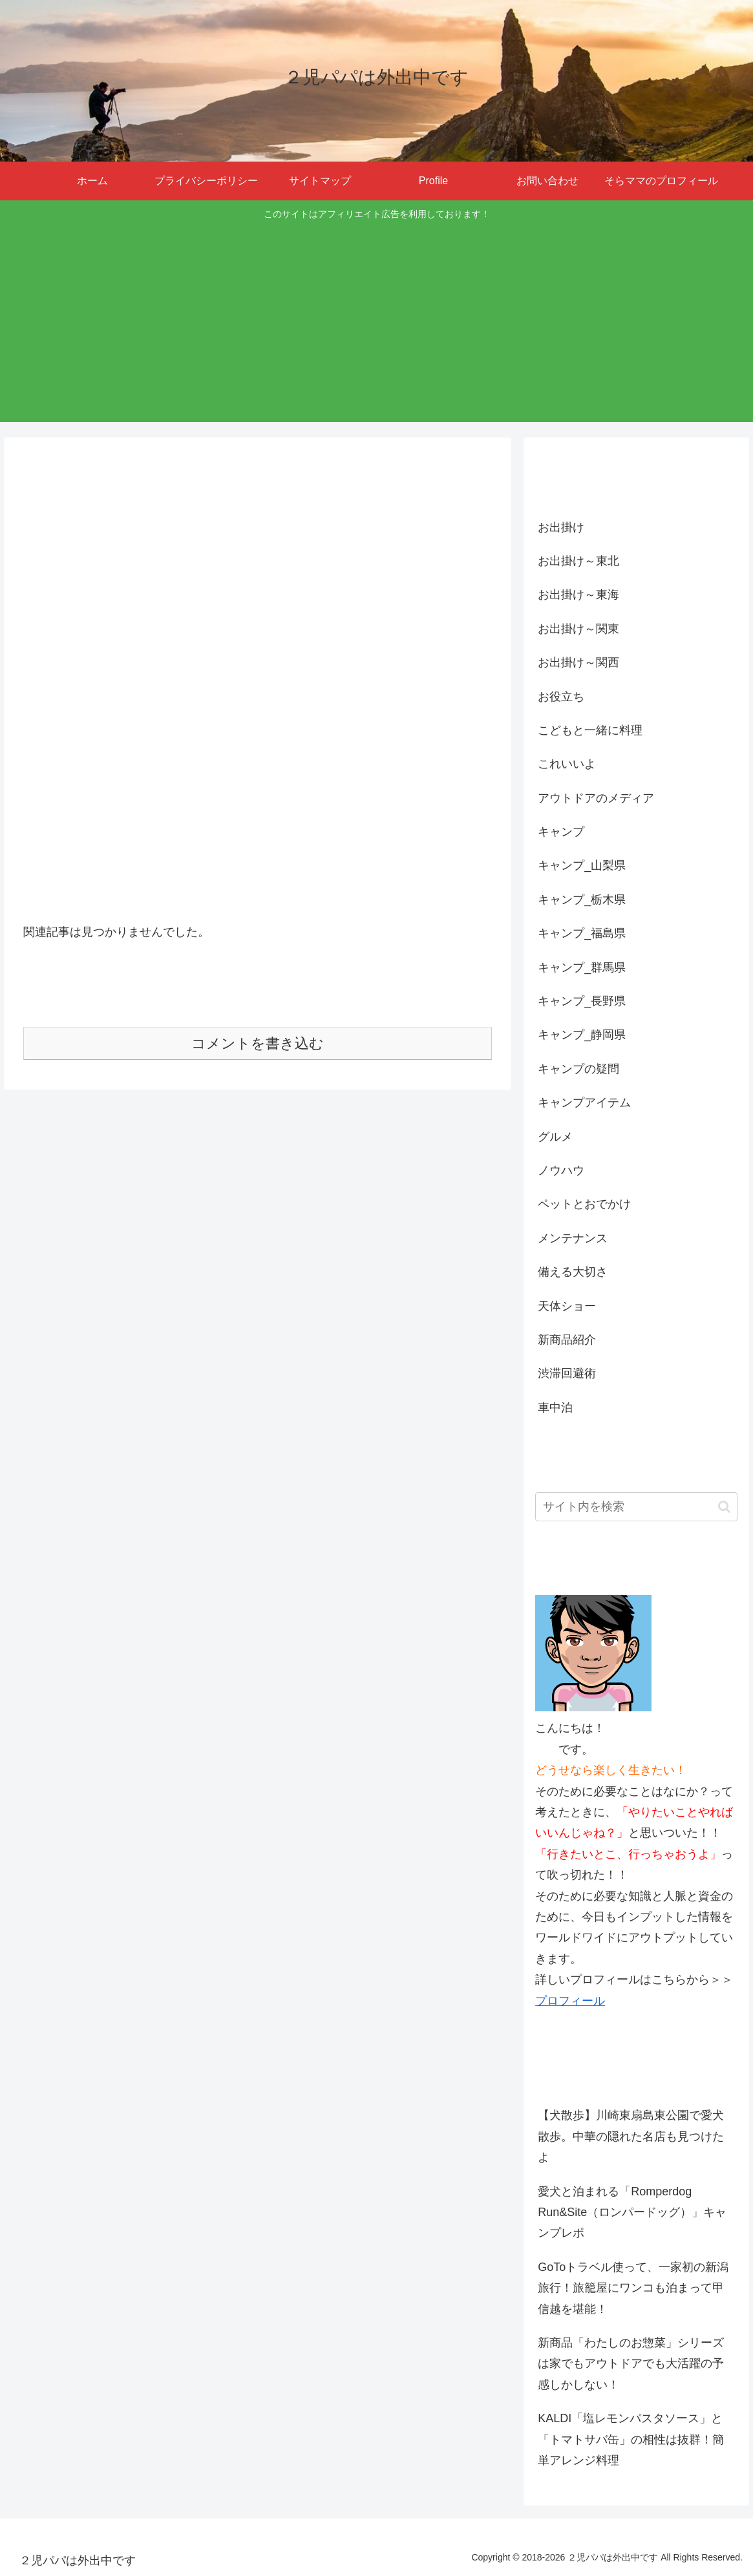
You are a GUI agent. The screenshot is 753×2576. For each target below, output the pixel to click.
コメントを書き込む (257, 1043)
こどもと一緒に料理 (590, 730)
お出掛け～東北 (578, 560)
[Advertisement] (377, 319)
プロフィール (570, 2000)
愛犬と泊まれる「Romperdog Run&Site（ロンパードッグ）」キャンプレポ (632, 2212)
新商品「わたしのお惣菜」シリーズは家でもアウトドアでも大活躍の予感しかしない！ (631, 2363)
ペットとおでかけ (584, 1204)
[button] (724, 1506)
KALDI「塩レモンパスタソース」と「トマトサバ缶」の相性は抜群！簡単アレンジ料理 (631, 2439)
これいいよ (567, 763)
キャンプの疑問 (578, 1068)
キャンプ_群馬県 (582, 967)
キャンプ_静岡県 (582, 1034)
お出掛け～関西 (578, 662)
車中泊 (555, 1407)
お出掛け (561, 527)
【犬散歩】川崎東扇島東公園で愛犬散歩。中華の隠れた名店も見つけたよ (631, 2136)
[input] (636, 1506)
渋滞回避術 (567, 1373)
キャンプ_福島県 (582, 933)
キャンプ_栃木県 (582, 899)
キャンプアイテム (584, 1102)
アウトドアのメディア (596, 798)
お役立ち (561, 696)
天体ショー (567, 1306)
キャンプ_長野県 (582, 1001)
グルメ (555, 1136)
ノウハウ (561, 1170)
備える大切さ (573, 1271)
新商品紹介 (567, 1339)
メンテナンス (573, 1238)
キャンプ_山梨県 (582, 865)
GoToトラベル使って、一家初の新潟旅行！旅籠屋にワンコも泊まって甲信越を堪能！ (633, 2288)
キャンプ (561, 831)
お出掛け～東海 (578, 594)
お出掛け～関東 (578, 628)
